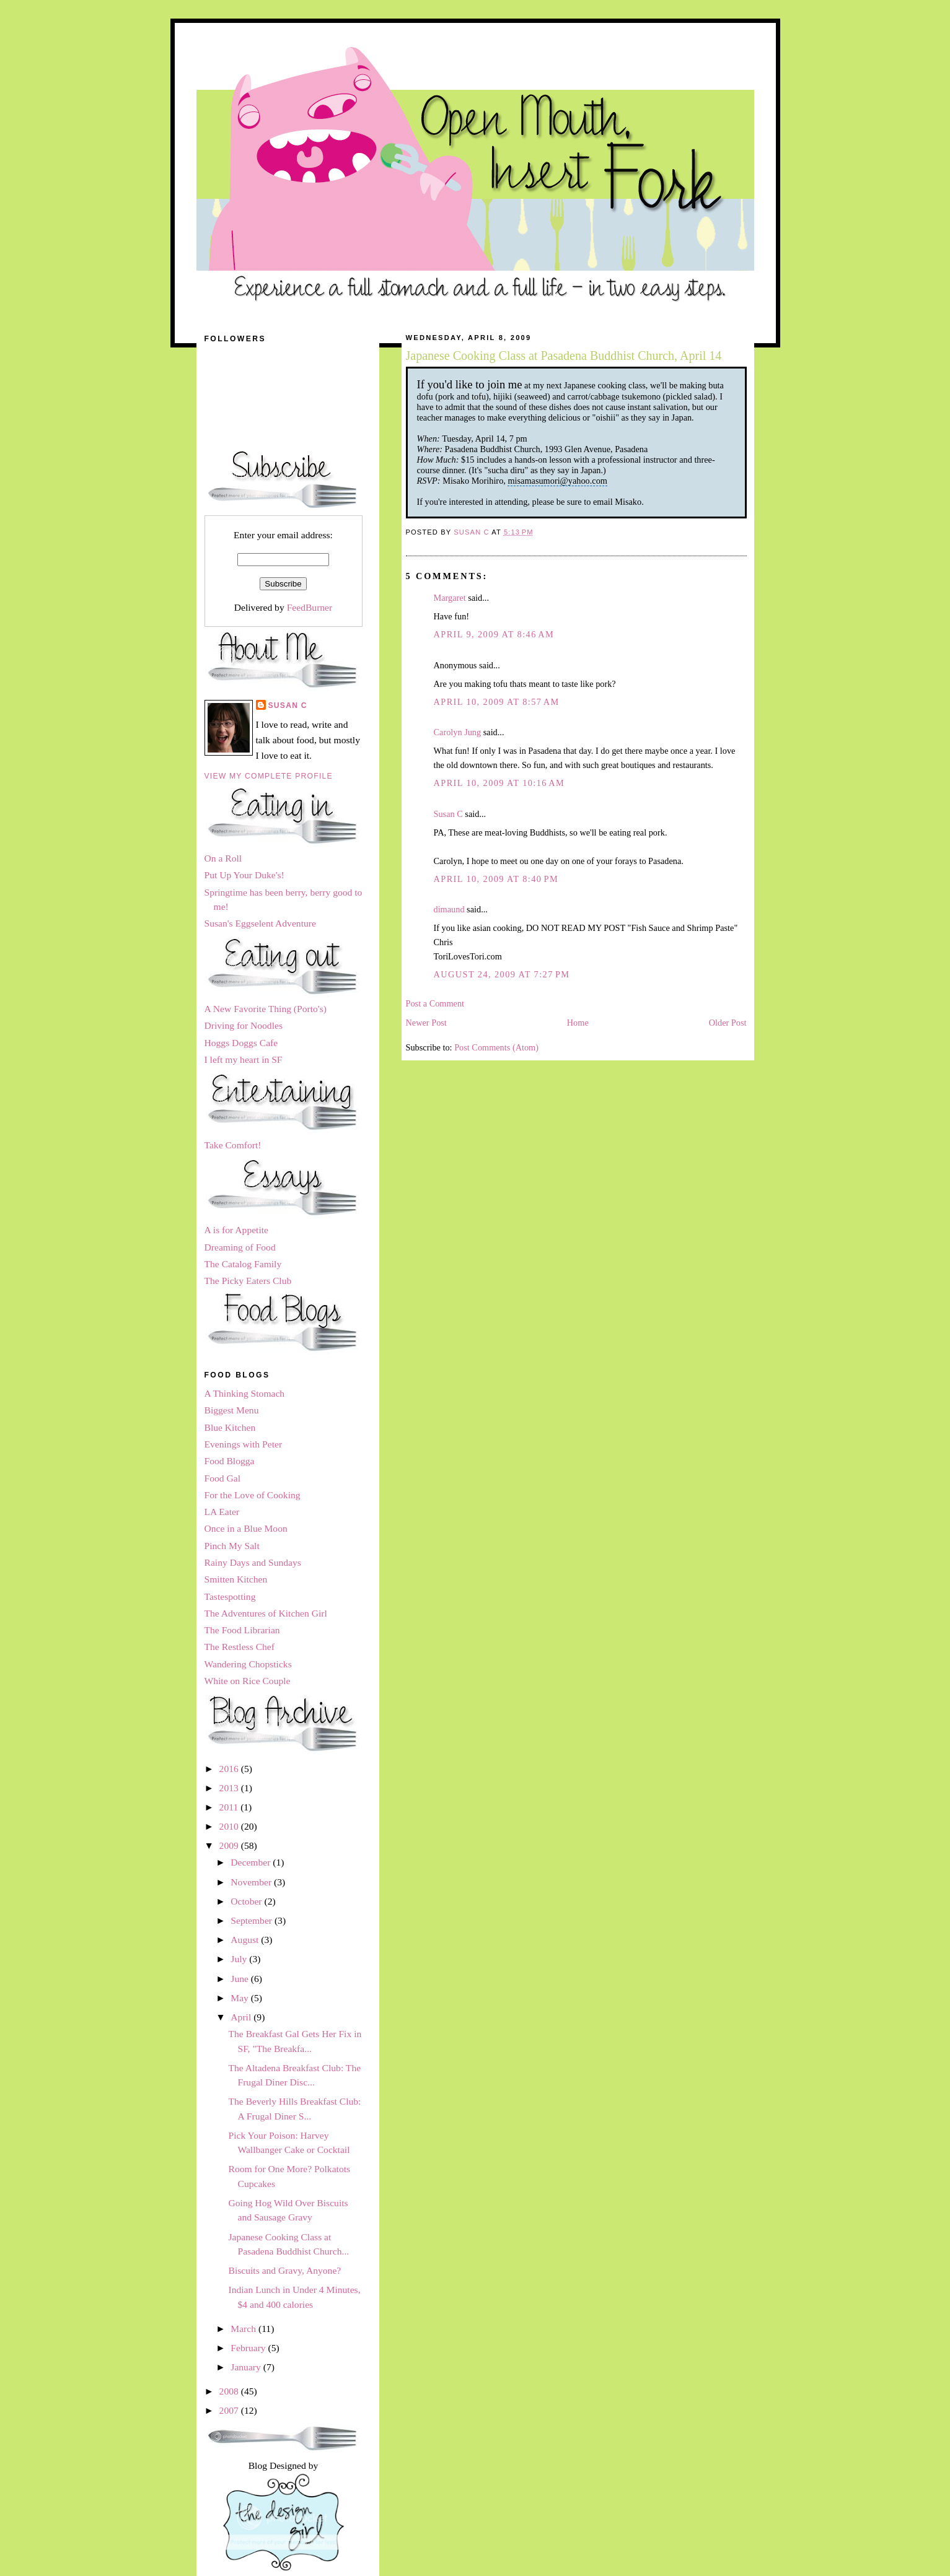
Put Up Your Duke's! (244, 875)
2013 (230, 1788)
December (252, 1862)
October (247, 1901)
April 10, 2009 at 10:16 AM (499, 783)
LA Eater (222, 1511)
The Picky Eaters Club (248, 1280)
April (242, 2017)
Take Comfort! (233, 1145)
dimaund (449, 909)
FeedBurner (310, 607)
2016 (230, 1768)
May (240, 1998)
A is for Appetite (237, 1230)
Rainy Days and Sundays (253, 1562)
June (240, 1978)
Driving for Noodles (244, 1025)
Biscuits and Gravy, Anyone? (284, 2270)
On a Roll (223, 858)
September (253, 1920)
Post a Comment (435, 1003)
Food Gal (222, 1478)
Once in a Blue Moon (246, 1528)
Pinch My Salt (232, 1545)
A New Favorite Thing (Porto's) (266, 1008)
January (247, 2367)
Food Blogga (230, 1461)
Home (578, 1023)
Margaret (450, 598)
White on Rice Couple (248, 1680)
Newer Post (426, 1023)
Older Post (728, 1023)
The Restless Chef (240, 1646)
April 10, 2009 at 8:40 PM (496, 879)
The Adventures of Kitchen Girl (266, 1613)
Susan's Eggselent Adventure (260, 923)
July (240, 1959)
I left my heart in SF (244, 1059)
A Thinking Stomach (245, 1393)
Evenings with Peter (244, 1444)
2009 (230, 1845)
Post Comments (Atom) (496, 1047)
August (246, 1939)
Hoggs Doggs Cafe (241, 1042)
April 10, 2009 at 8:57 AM (497, 702)
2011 (230, 1807)
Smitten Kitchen (236, 1579)
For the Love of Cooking (253, 1495)
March (244, 2328)
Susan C (448, 814)
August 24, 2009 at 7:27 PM (502, 974)
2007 (230, 2410)
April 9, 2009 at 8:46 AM (494, 634)
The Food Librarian (242, 1630)
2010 (230, 1826)
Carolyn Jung (458, 732)
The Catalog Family (243, 1264)
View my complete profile (269, 776)
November (252, 1882)
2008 (230, 2391)
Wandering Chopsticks (248, 1664)
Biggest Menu (232, 1410)
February (249, 2347)
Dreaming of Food (240, 1247)
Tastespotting (230, 1596)
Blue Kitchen (230, 1427)
